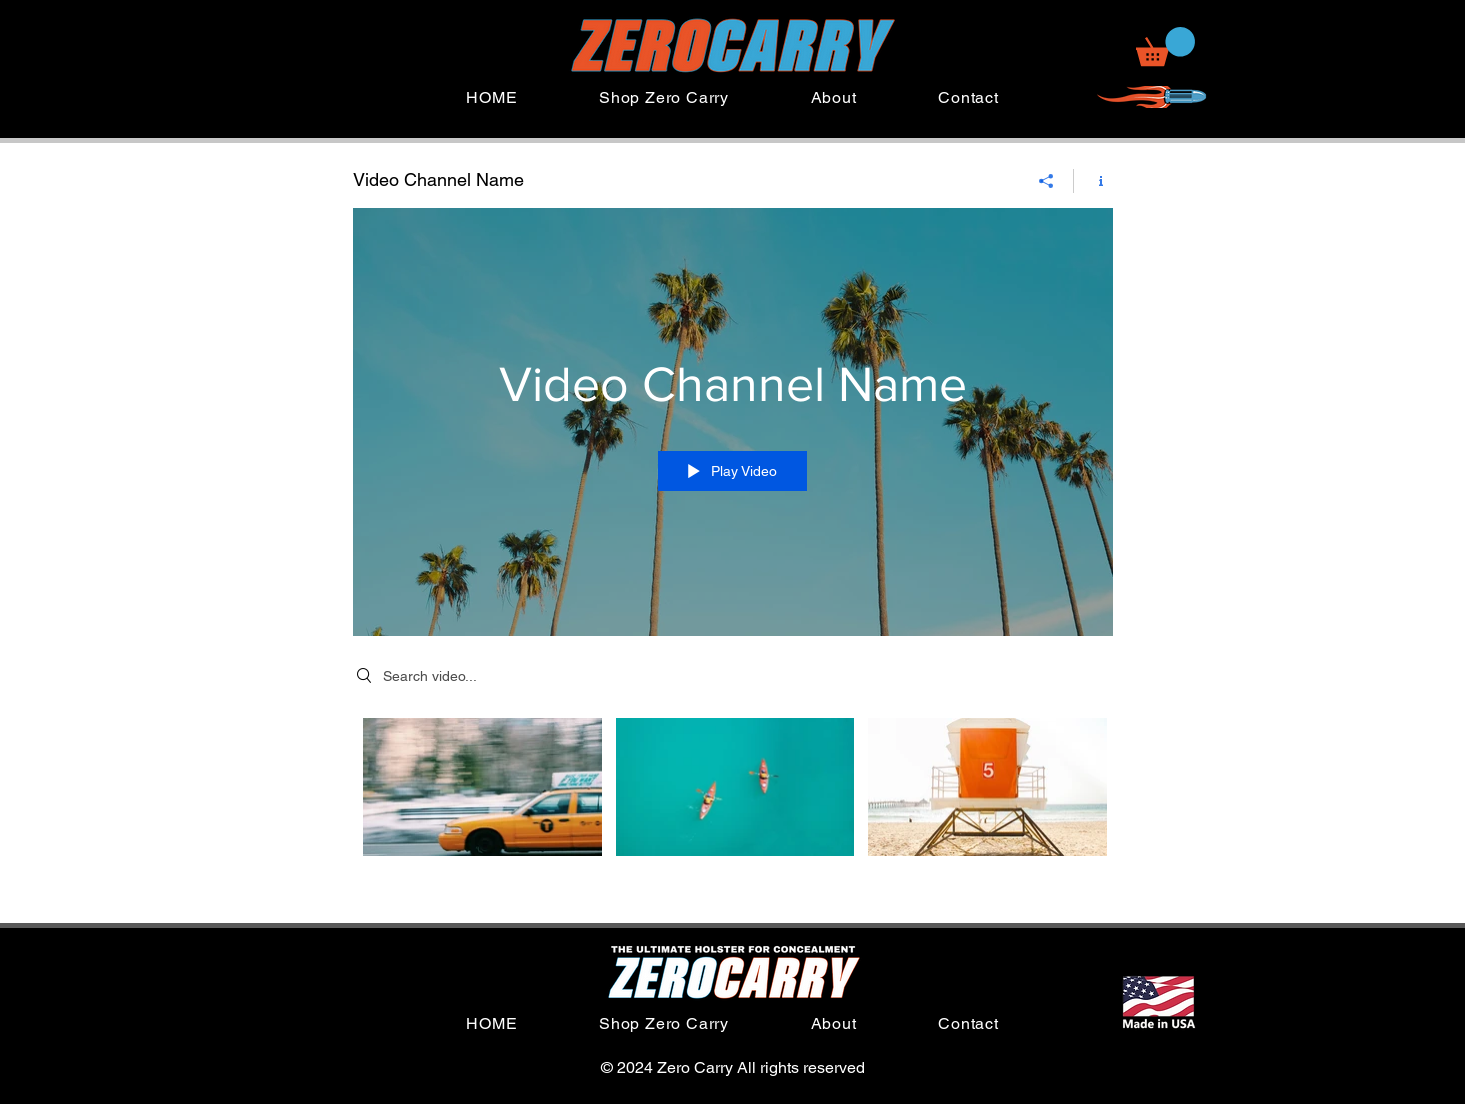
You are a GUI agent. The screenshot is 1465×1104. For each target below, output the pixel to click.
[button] (1165, 46)
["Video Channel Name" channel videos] (733, 801)
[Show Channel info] (1093, 181)
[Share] (1046, 181)
